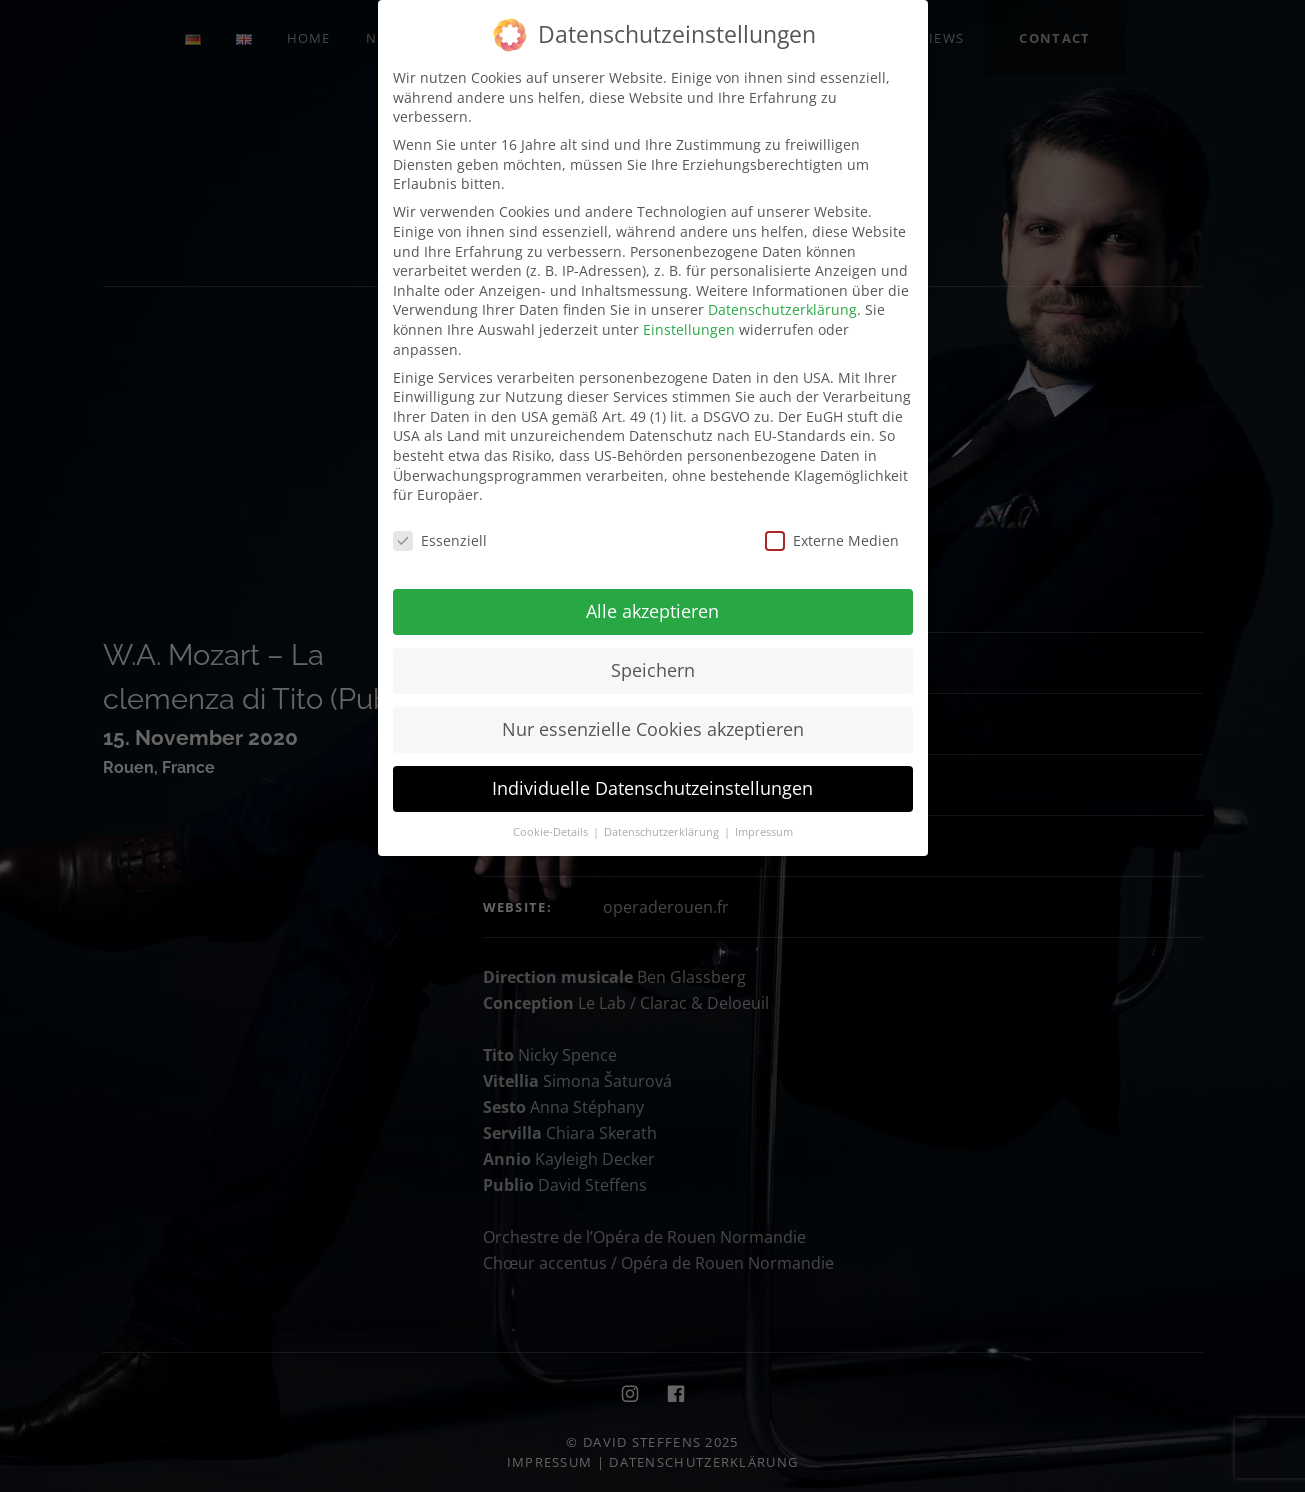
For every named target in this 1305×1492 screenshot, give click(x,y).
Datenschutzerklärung (782, 309)
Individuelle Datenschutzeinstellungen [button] (652, 788)
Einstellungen (689, 329)
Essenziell (440, 540)
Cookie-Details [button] (552, 832)
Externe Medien (832, 540)
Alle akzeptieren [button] (652, 611)
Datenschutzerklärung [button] (663, 832)
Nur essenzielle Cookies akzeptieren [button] (653, 729)
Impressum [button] (764, 832)
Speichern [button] (653, 670)
